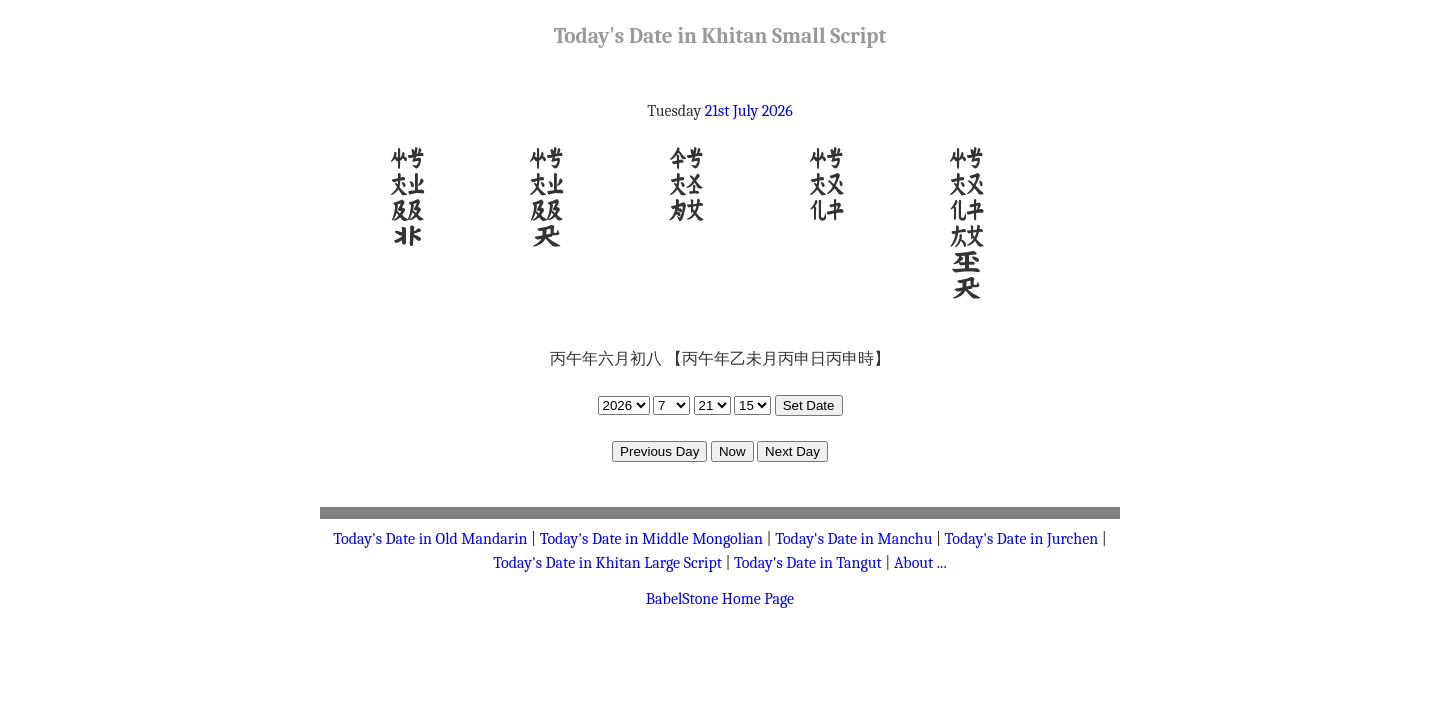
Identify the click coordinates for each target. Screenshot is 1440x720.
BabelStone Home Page (720, 599)
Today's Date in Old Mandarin (430, 539)
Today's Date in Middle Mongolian (651, 539)
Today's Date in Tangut (808, 563)
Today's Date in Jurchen (1022, 539)
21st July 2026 (749, 111)
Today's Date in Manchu (853, 539)
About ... (920, 563)
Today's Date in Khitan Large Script (607, 563)
